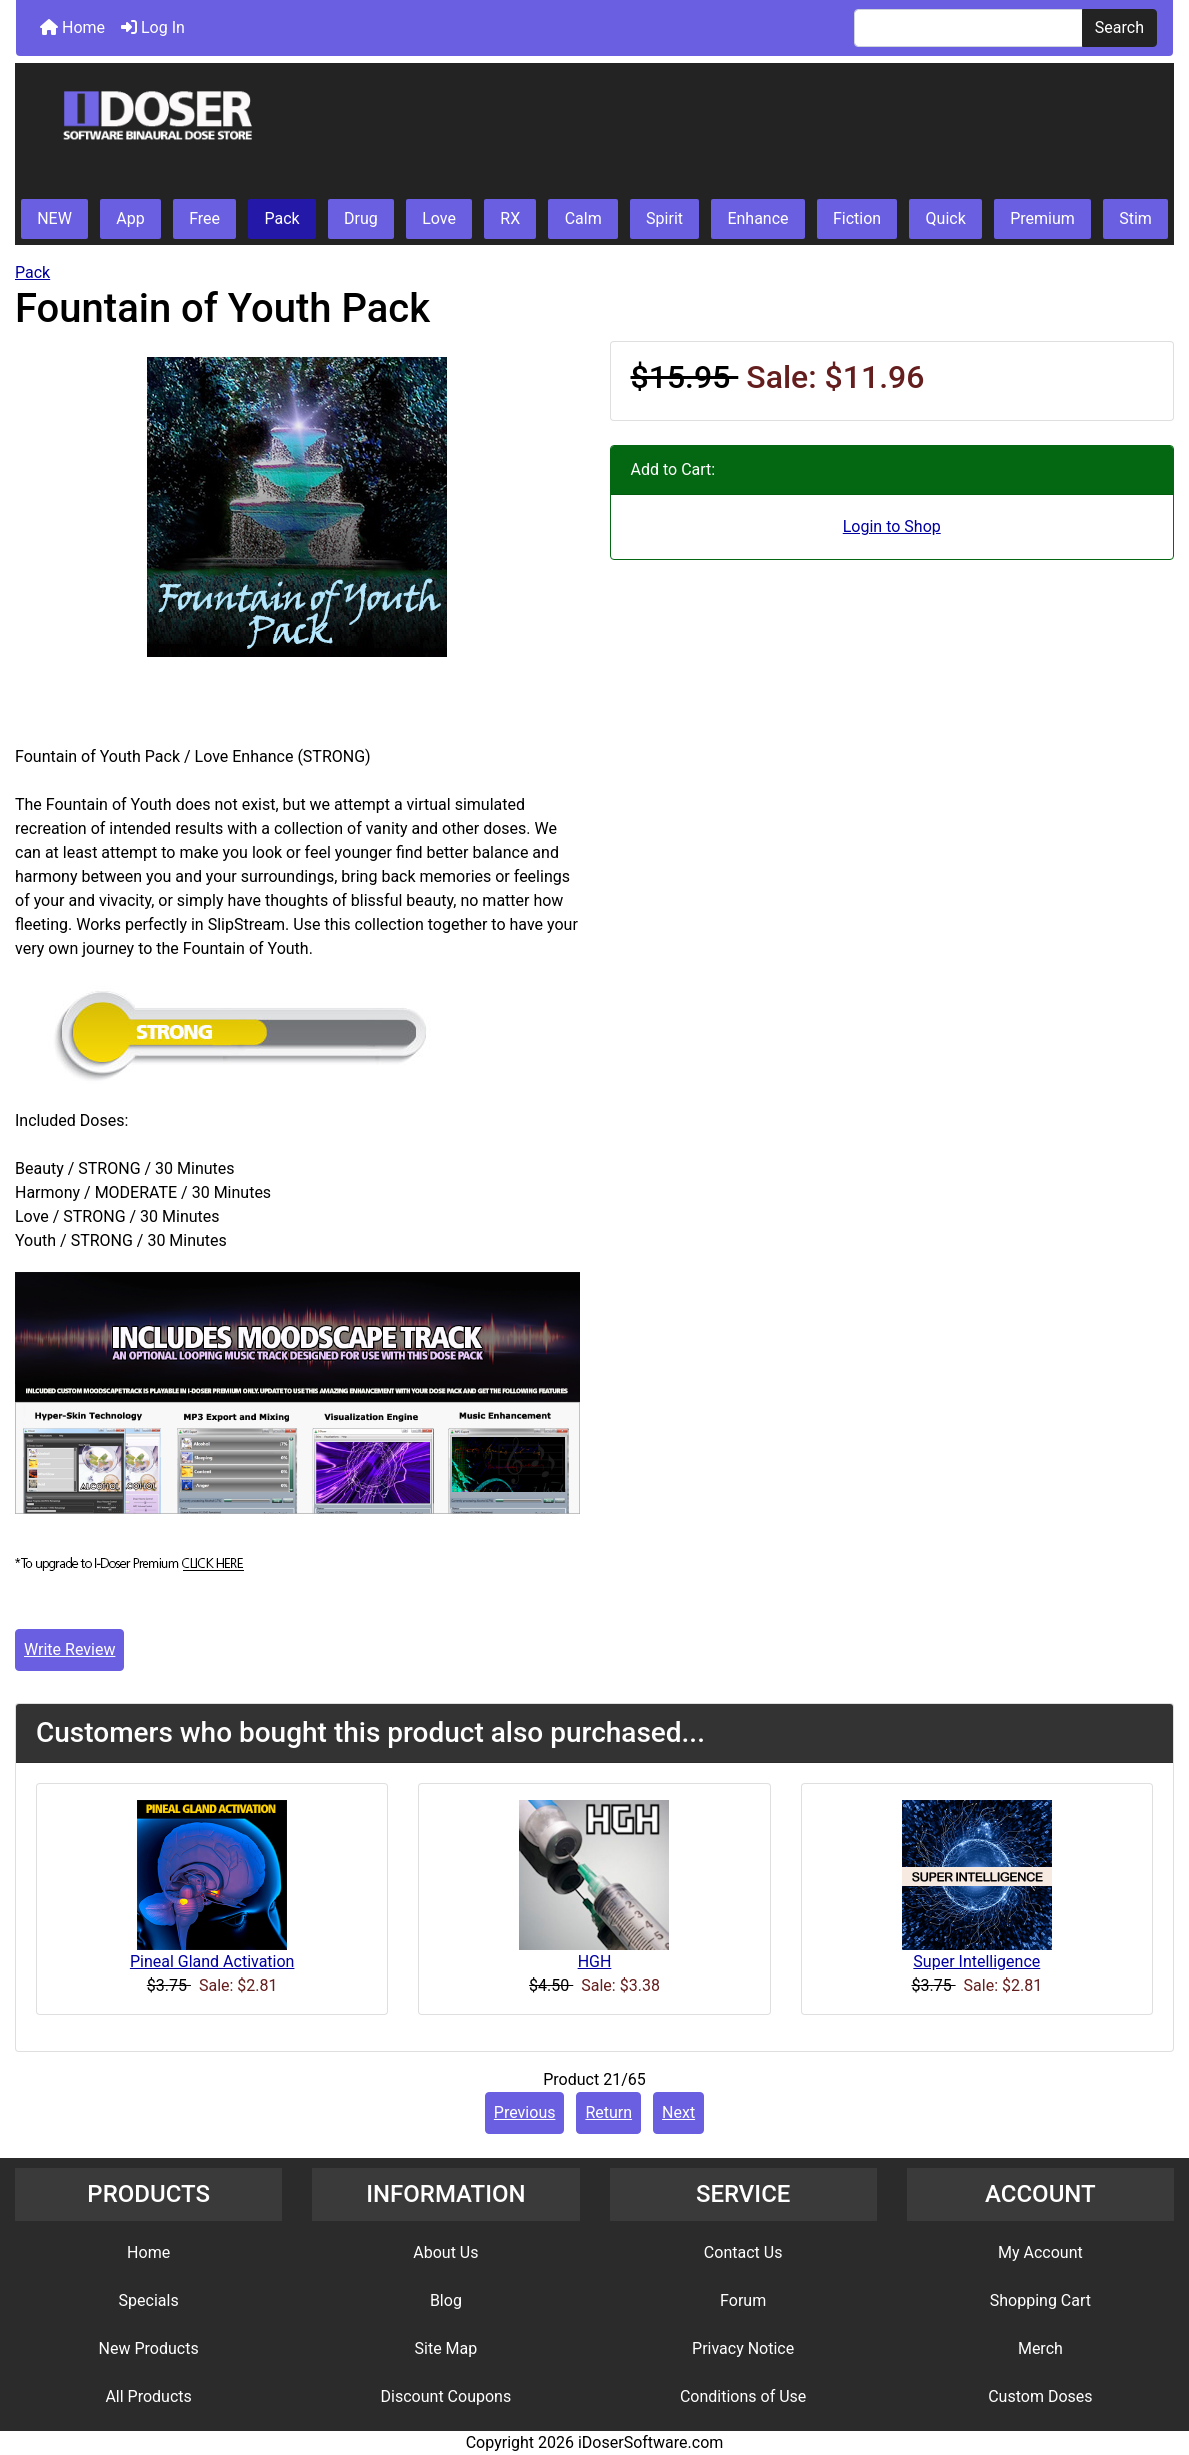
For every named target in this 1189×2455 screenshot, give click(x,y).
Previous (525, 2112)
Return (608, 2112)
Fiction (857, 218)
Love (439, 218)
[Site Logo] (594, 132)
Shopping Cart (1040, 2300)
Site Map (446, 2348)
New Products (149, 2348)
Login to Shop (892, 526)
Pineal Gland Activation (212, 1961)
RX (510, 218)
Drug (361, 218)
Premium (1042, 218)
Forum (743, 2300)
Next (678, 2112)
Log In (153, 27)
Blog (446, 2300)
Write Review (69, 1649)
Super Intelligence (976, 1961)
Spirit (664, 218)
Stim (1135, 218)
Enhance (757, 218)
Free (204, 218)
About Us (445, 2252)
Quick (946, 218)
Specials (149, 2300)
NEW (54, 218)
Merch (1040, 2348)
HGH (595, 1961)
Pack (281, 218)
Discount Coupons (446, 2396)
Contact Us (743, 2252)
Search (1119, 27)
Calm (583, 218)
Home (72, 27)
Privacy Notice (743, 2348)
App (130, 218)
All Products (148, 2396)
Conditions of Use (743, 2396)
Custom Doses (1040, 2396)
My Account (1040, 2252)
